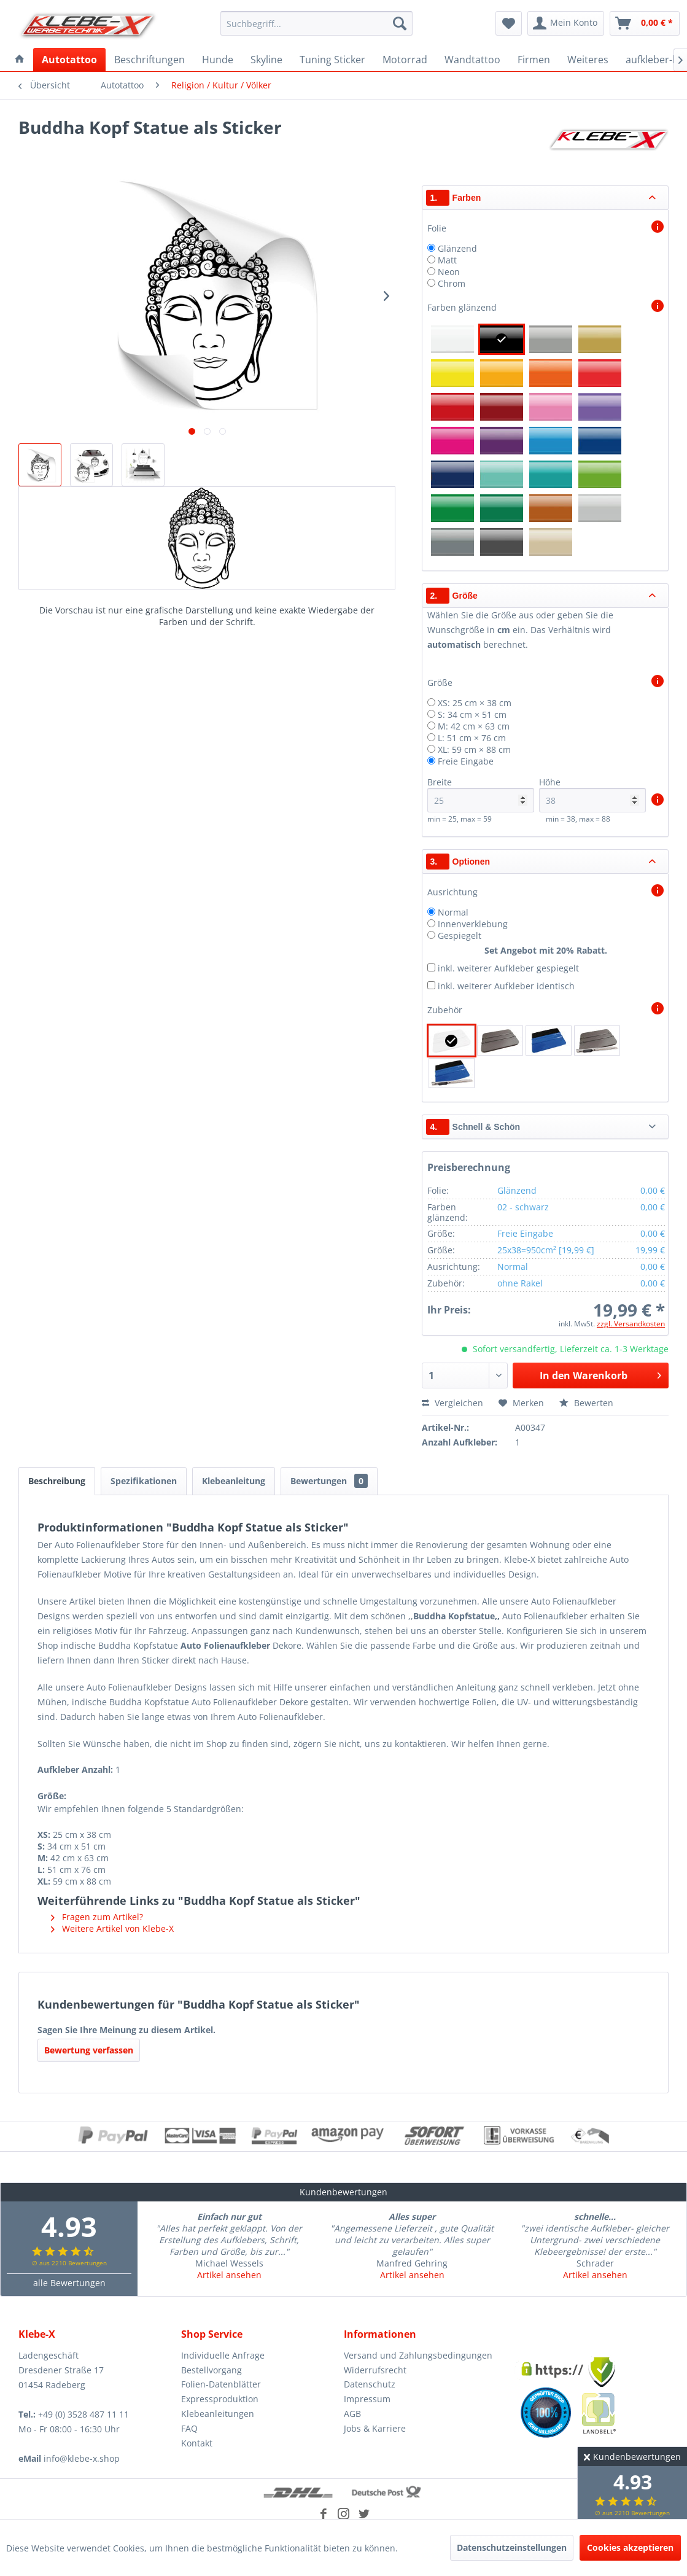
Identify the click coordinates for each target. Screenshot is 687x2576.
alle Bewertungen (69, 2283)
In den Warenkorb (600, 1374)
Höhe (592, 794)
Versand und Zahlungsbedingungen (418, 2355)
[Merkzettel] (508, 23)
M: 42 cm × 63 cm (474, 726)
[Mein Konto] (565, 23)
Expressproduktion (219, 2399)
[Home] (19, 59)
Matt (447, 260)
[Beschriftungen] (149, 59)
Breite (480, 794)
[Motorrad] (405, 59)
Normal (453, 912)
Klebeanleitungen (217, 2413)
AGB (352, 2413)
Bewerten (586, 1403)
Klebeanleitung (233, 1481)
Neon (449, 272)
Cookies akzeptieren (630, 2547)
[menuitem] (316, 23)
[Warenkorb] (645, 23)
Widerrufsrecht (375, 2370)
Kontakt (196, 2443)
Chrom (451, 283)
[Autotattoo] (69, 59)
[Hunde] (217, 59)
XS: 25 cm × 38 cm (474, 703)
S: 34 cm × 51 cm (472, 714)
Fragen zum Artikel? (97, 1917)
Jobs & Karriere (375, 2428)
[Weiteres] (588, 59)
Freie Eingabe (466, 761)
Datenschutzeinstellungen (512, 2547)
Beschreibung (56, 1481)
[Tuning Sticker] (332, 59)
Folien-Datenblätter (221, 2384)
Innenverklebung (473, 924)
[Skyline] (266, 59)
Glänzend (457, 248)
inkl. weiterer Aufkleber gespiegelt (508, 968)
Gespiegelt (459, 935)
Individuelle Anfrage (223, 2355)
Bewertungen (329, 1481)
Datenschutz (369, 2384)
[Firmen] (534, 59)
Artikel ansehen (229, 2275)
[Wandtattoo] (472, 59)
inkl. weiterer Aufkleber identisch (506, 986)
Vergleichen (452, 1403)
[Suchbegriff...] (316, 23)
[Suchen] (400, 23)
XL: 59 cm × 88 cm (474, 749)
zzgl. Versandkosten (631, 1323)
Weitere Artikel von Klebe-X (112, 1928)
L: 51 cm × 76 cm (472, 738)
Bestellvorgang (211, 2370)
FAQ (189, 2428)
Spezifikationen (144, 1481)
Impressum (367, 2399)
